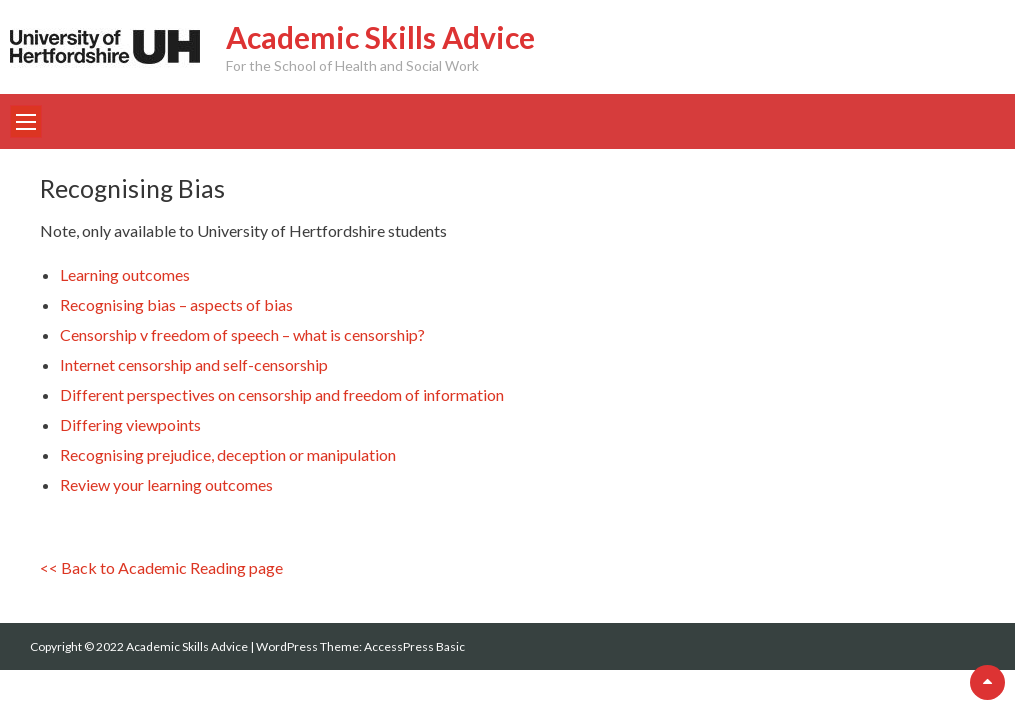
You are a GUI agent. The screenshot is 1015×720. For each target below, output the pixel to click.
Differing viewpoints (130, 424)
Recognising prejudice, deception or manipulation (228, 454)
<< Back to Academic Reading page (161, 567)
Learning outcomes (125, 274)
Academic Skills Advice (380, 37)
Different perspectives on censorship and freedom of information (282, 394)
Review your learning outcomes (166, 484)
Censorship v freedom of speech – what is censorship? (242, 334)
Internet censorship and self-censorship (194, 364)
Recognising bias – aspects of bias (176, 304)
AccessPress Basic (414, 646)
